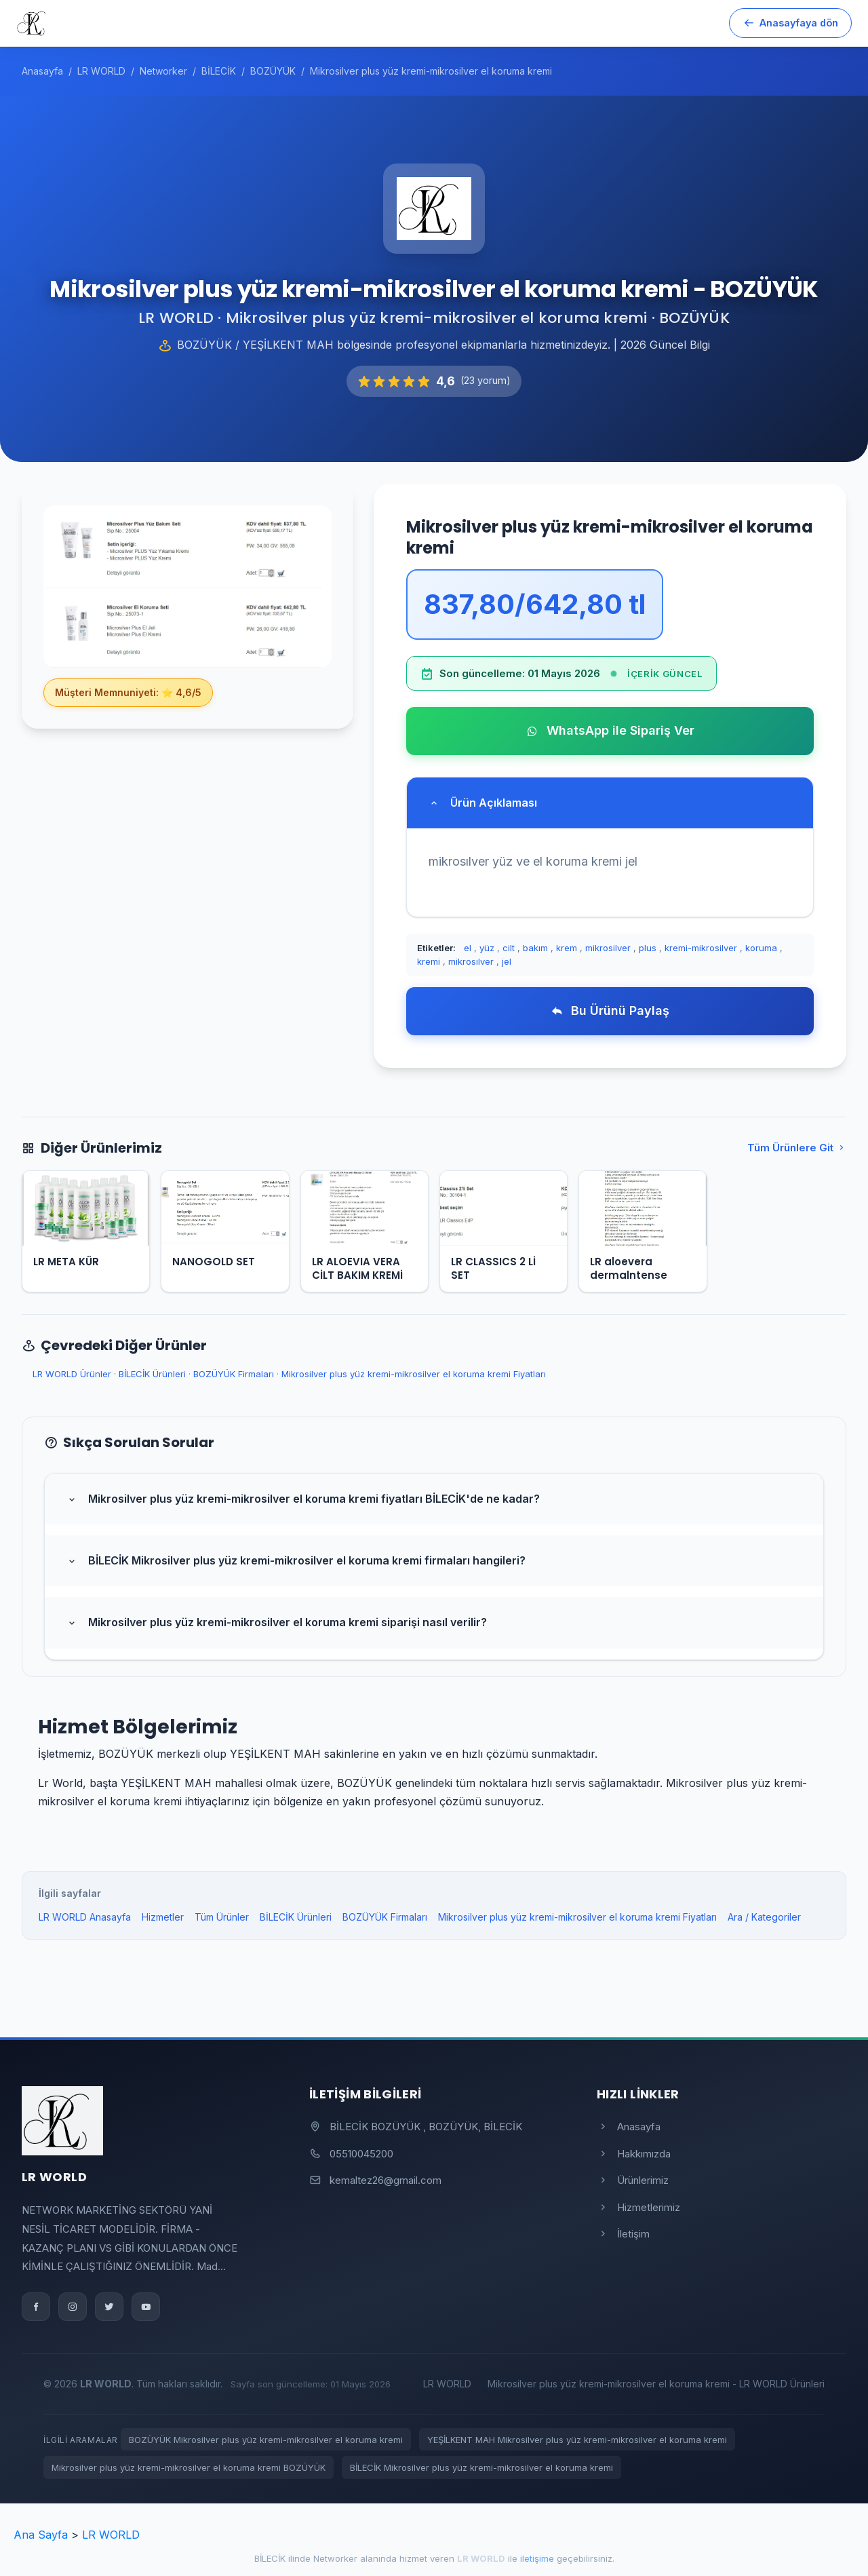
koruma (761, 947)
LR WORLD (447, 2383)
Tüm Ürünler (222, 1917)
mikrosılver (471, 961)
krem (566, 947)
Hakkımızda (634, 2153)
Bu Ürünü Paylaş (610, 1010)
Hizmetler (163, 1917)
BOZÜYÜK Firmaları (233, 1373)
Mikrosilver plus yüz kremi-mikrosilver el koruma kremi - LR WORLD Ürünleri (656, 2383)
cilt (508, 947)
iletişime (537, 2558)
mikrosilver (608, 947)
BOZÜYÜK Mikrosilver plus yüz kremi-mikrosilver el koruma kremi (266, 2439)
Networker (335, 2558)
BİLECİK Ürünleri (152, 1373)
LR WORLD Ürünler (72, 1373)
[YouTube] (146, 2306)
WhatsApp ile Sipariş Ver (610, 730)
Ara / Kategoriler (764, 1917)
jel (506, 961)
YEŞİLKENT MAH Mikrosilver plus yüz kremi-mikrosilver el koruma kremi (577, 2439)
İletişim (623, 2233)
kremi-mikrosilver (701, 947)
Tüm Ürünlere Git (796, 1147)
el (467, 947)
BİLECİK (269, 2558)
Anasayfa (628, 2126)
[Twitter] (109, 2306)
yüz (486, 947)
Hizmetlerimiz (638, 2207)
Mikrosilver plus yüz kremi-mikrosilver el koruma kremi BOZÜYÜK (189, 2467)
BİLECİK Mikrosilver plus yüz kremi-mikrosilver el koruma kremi (481, 2467)
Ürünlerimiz (633, 2180)
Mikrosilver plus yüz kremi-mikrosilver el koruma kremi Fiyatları (413, 1373)
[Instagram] (72, 2306)
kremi (428, 961)
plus (647, 947)
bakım (535, 947)
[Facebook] (36, 2306)
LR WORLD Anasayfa (85, 1917)
